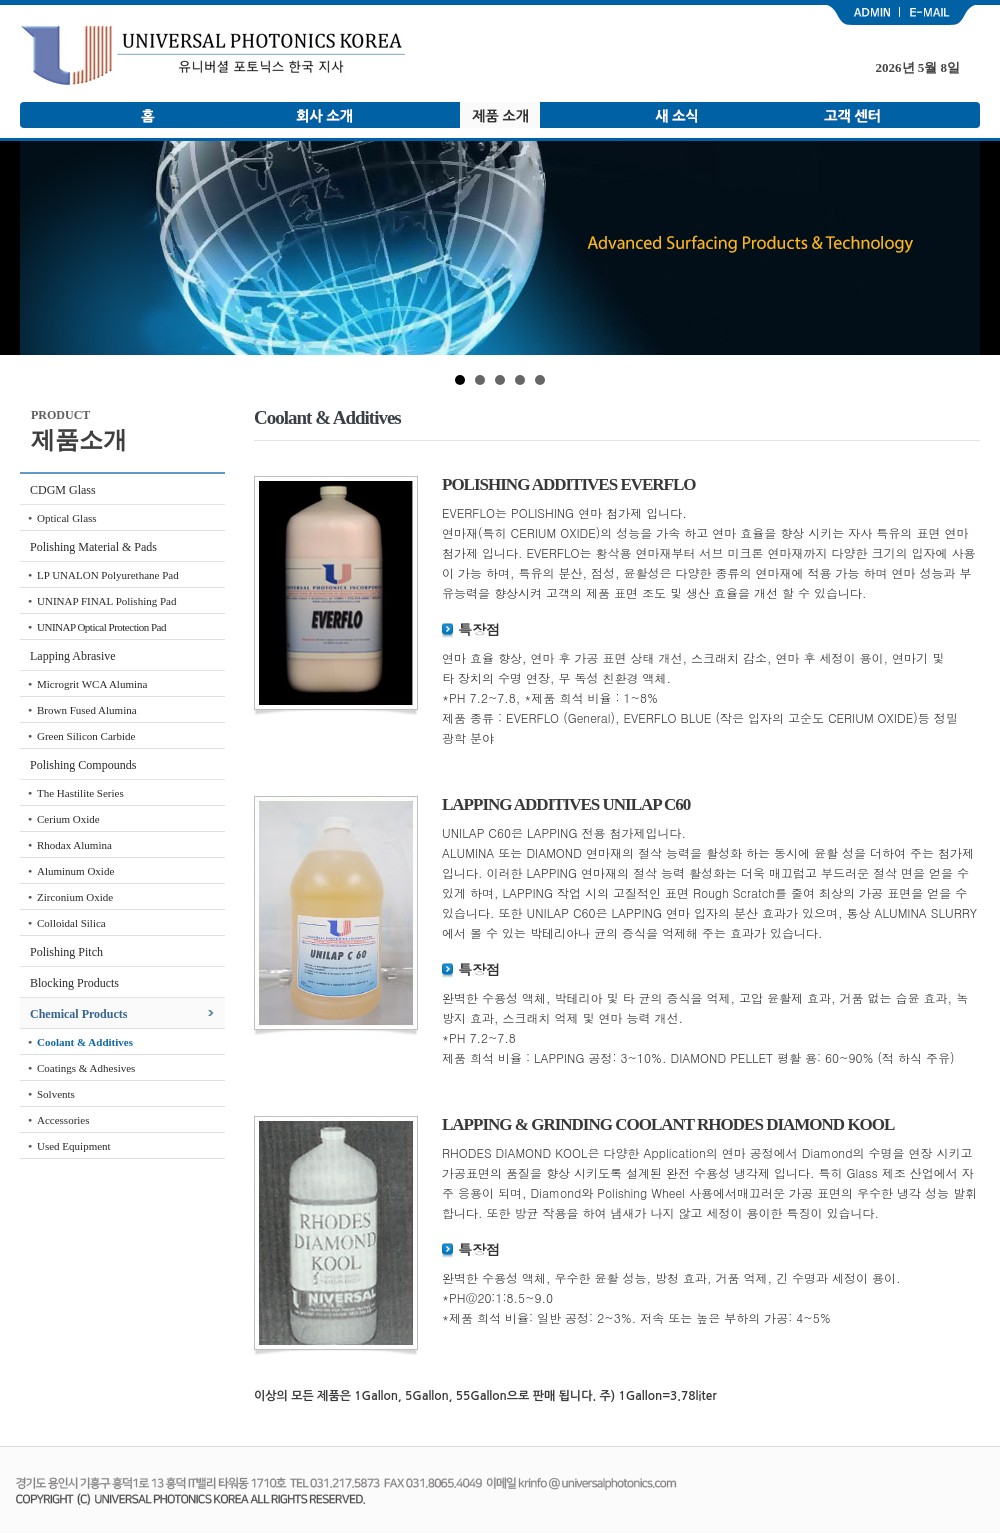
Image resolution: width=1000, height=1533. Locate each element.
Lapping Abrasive (73, 656)
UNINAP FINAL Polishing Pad (106, 601)
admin (862, 15)
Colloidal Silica (71, 923)
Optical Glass (67, 518)
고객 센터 (852, 115)
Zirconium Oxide (75, 897)
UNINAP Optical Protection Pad (101, 627)
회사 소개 (324, 115)
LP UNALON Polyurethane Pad (108, 575)
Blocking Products (74, 983)
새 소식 (676, 115)
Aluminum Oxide (75, 871)
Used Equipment (74, 1146)
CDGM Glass (63, 490)
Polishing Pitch (66, 952)
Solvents (56, 1094)
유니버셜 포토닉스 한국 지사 (213, 55)
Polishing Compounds (83, 765)
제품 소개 (500, 115)
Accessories (63, 1120)
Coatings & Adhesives (86, 1068)
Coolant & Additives (85, 1042)
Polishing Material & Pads (93, 547)
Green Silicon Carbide (86, 736)
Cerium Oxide (68, 819)
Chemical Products (78, 1014)
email (940, 15)
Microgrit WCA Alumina (92, 684)
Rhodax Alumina (74, 845)
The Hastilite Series (80, 793)
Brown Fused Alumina (87, 710)
